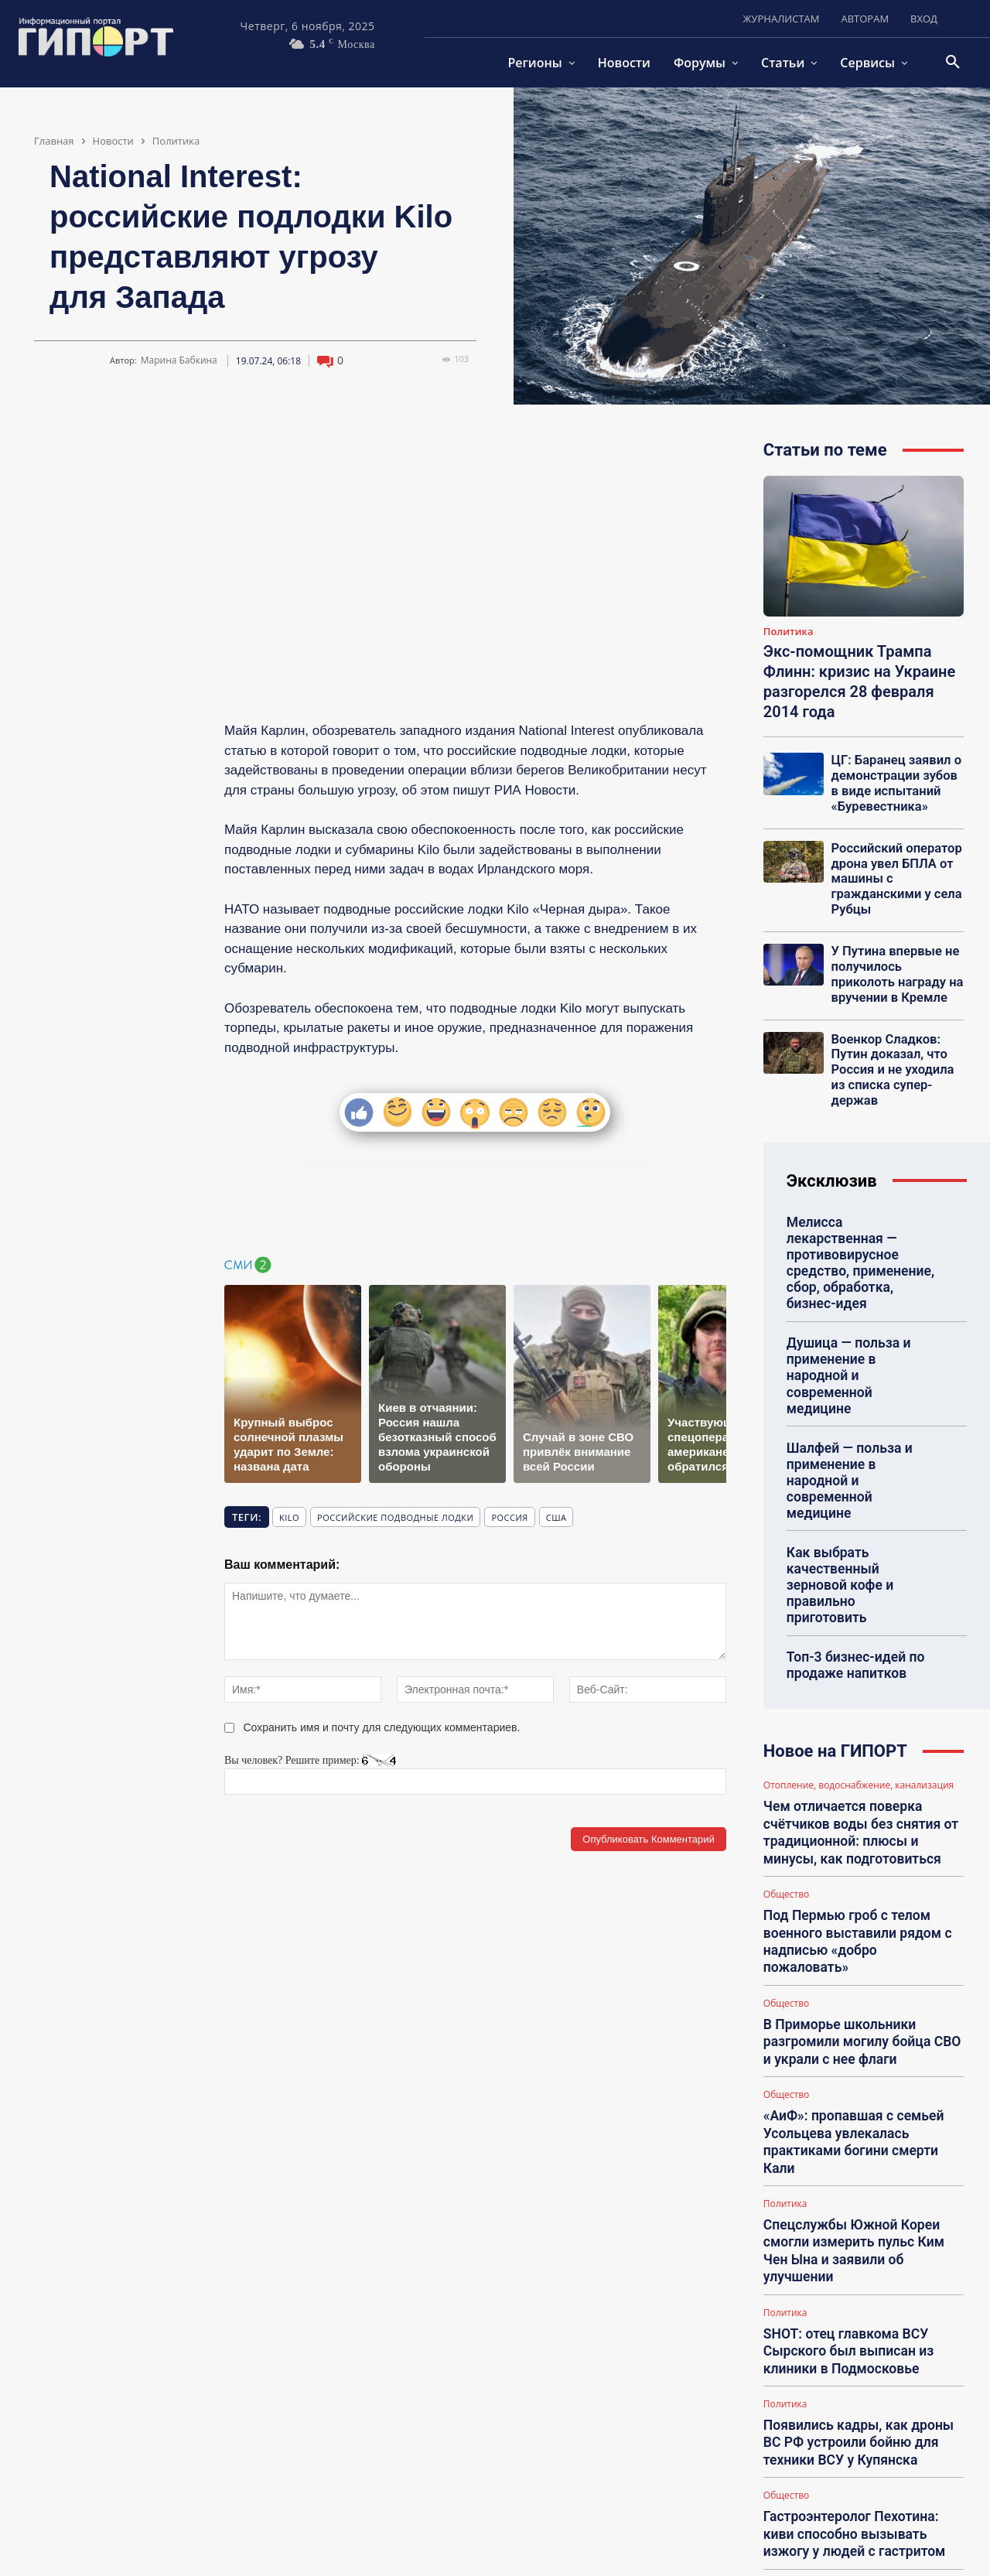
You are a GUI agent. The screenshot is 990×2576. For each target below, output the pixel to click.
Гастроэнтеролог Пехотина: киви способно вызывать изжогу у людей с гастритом (858, 2290)
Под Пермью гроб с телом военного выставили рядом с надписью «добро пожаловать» (855, 1787)
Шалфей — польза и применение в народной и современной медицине (857, 1384)
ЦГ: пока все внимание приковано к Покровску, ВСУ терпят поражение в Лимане (863, 2458)
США (556, 1517)
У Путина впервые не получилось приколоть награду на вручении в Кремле (893, 958)
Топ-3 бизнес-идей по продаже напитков (850, 1534)
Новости (113, 141)
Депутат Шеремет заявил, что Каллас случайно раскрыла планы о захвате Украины (851, 2374)
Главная (54, 141)
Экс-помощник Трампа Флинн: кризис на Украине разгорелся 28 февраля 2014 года (859, 681)
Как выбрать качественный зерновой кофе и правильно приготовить (858, 1467)
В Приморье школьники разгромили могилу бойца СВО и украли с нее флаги (858, 1870)
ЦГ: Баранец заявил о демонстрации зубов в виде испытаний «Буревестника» (893, 780)
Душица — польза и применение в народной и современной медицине (857, 1301)
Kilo (289, 1517)
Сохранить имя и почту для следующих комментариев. (382, 1727)
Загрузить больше (863, 2502)
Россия (509, 1517)
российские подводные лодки (395, 1517)
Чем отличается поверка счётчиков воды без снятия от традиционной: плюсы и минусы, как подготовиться (860, 1695)
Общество (786, 1752)
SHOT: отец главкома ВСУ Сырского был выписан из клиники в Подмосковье (841, 2122)
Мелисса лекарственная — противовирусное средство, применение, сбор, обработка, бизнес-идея (860, 1211)
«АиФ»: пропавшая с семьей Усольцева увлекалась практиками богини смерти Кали (858, 1954)
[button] (952, 62)
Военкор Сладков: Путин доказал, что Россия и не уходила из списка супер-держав (894, 1040)
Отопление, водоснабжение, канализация (858, 1653)
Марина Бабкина (179, 360)
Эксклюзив (832, 1140)
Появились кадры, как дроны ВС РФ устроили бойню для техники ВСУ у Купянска (859, 2206)
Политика (176, 141)
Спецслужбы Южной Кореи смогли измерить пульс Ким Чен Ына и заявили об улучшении (858, 2038)
